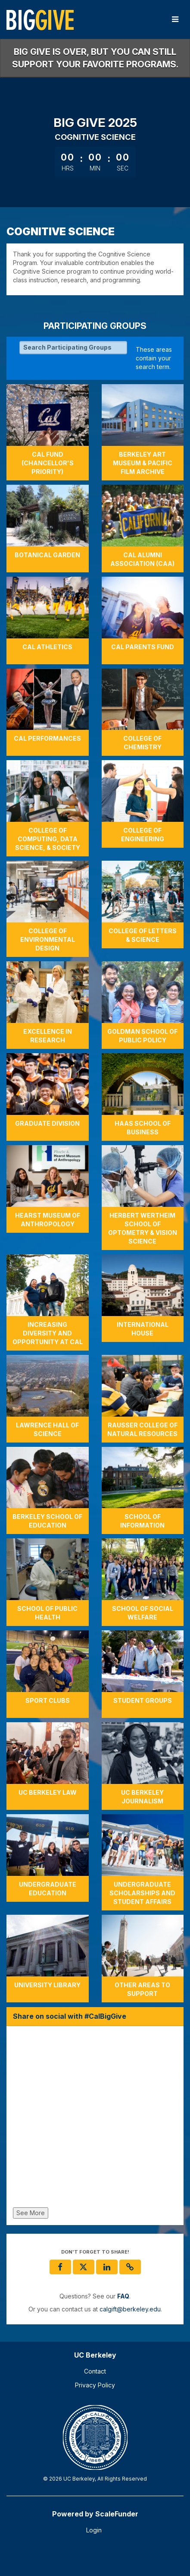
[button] (130, 2267)
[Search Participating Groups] (73, 347)
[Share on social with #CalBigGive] (95, 2119)
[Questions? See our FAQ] (123, 2296)
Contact (95, 2371)
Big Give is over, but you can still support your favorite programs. (95, 58)
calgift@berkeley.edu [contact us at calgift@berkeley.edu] (130, 2309)
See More (30, 2212)
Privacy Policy (95, 2385)
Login (94, 2530)
